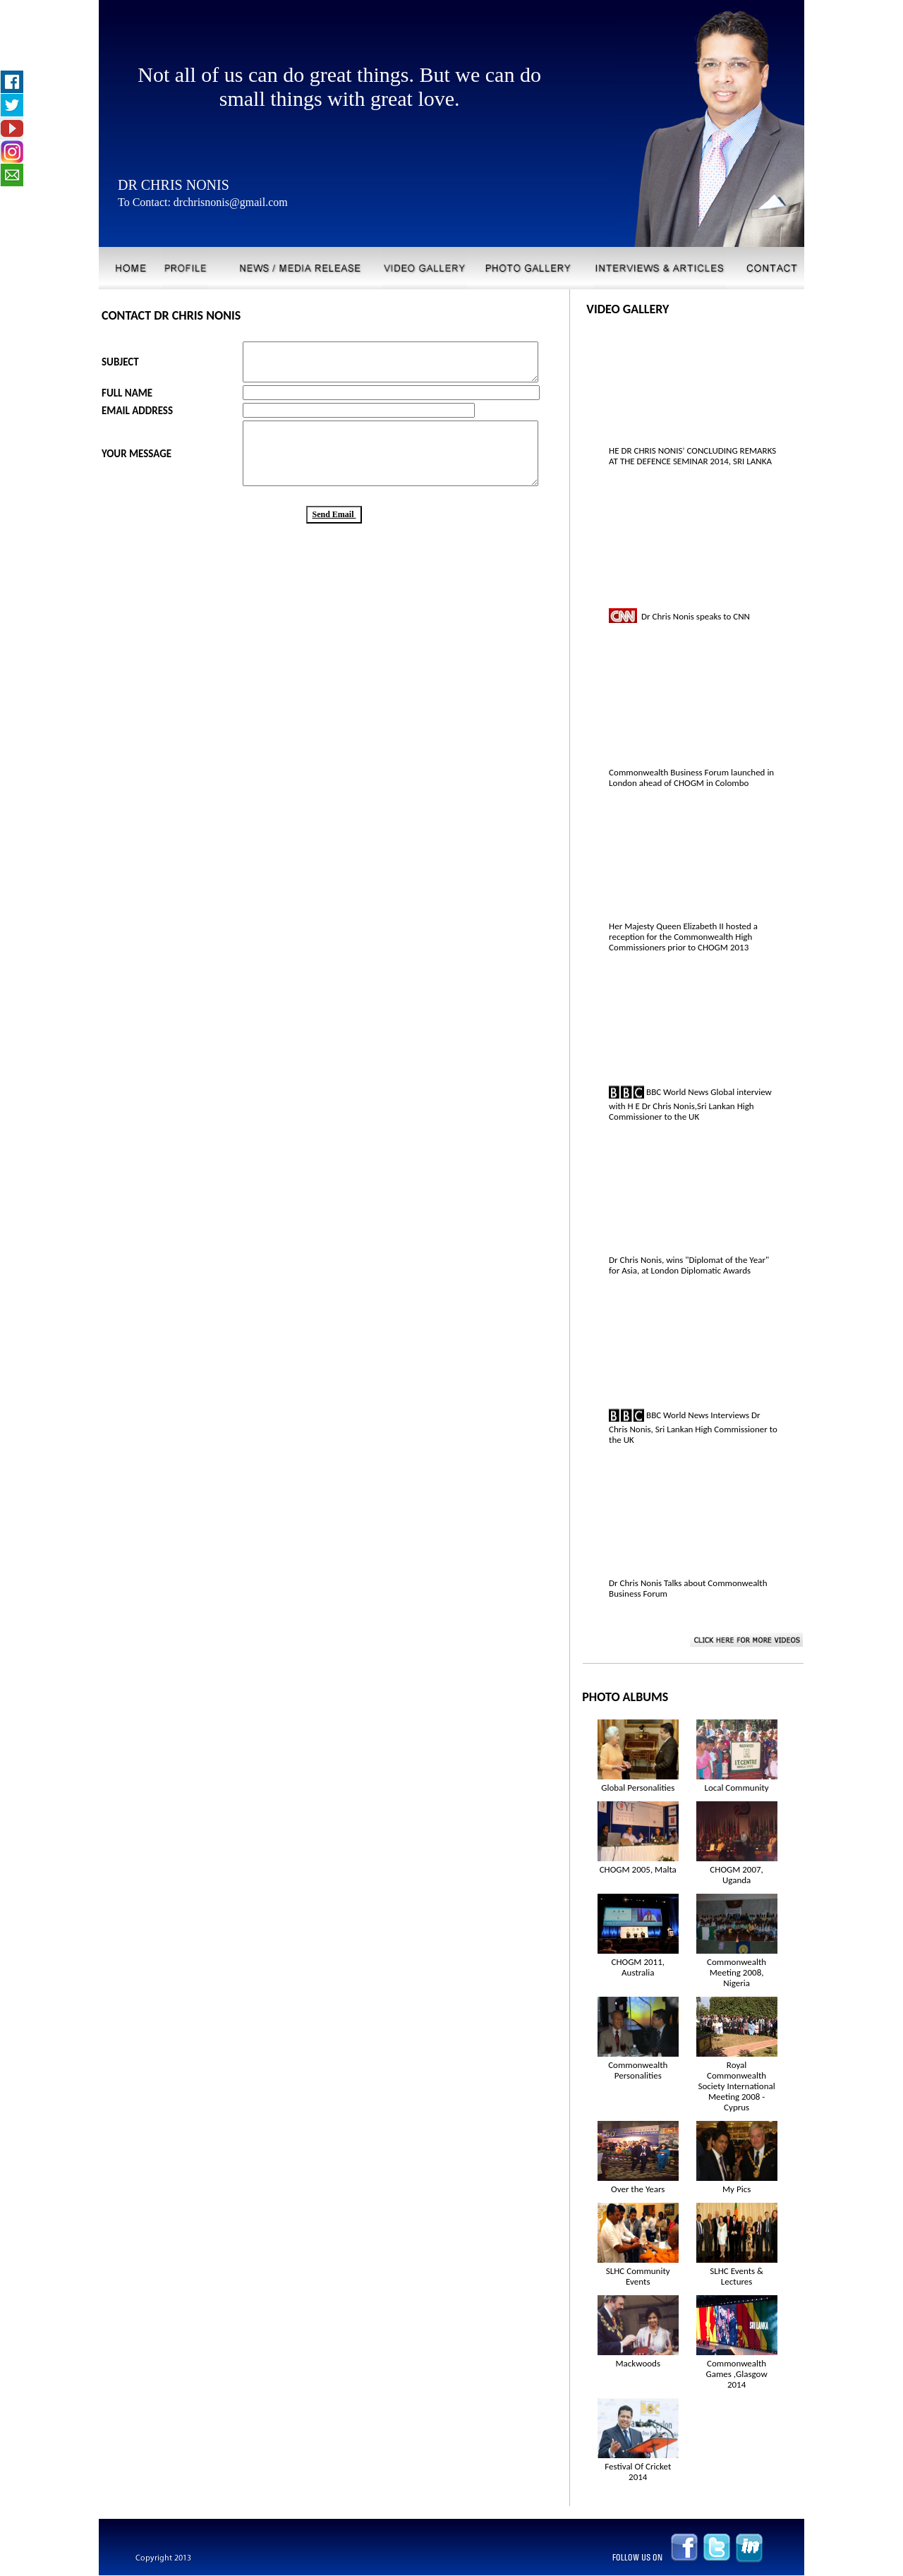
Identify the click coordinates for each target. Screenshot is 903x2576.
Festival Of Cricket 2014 (638, 2471)
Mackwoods (637, 2363)
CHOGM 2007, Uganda (736, 1874)
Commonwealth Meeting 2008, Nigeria (736, 1972)
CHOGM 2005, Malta (638, 1869)
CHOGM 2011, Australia (638, 1967)
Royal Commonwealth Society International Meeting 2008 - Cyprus (736, 2086)
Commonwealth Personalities (637, 2070)
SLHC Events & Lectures (736, 2276)
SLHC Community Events (638, 2276)
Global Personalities (637, 1787)
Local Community (736, 1787)
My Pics (736, 2189)
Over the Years (638, 2189)
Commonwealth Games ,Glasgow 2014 (737, 2374)
